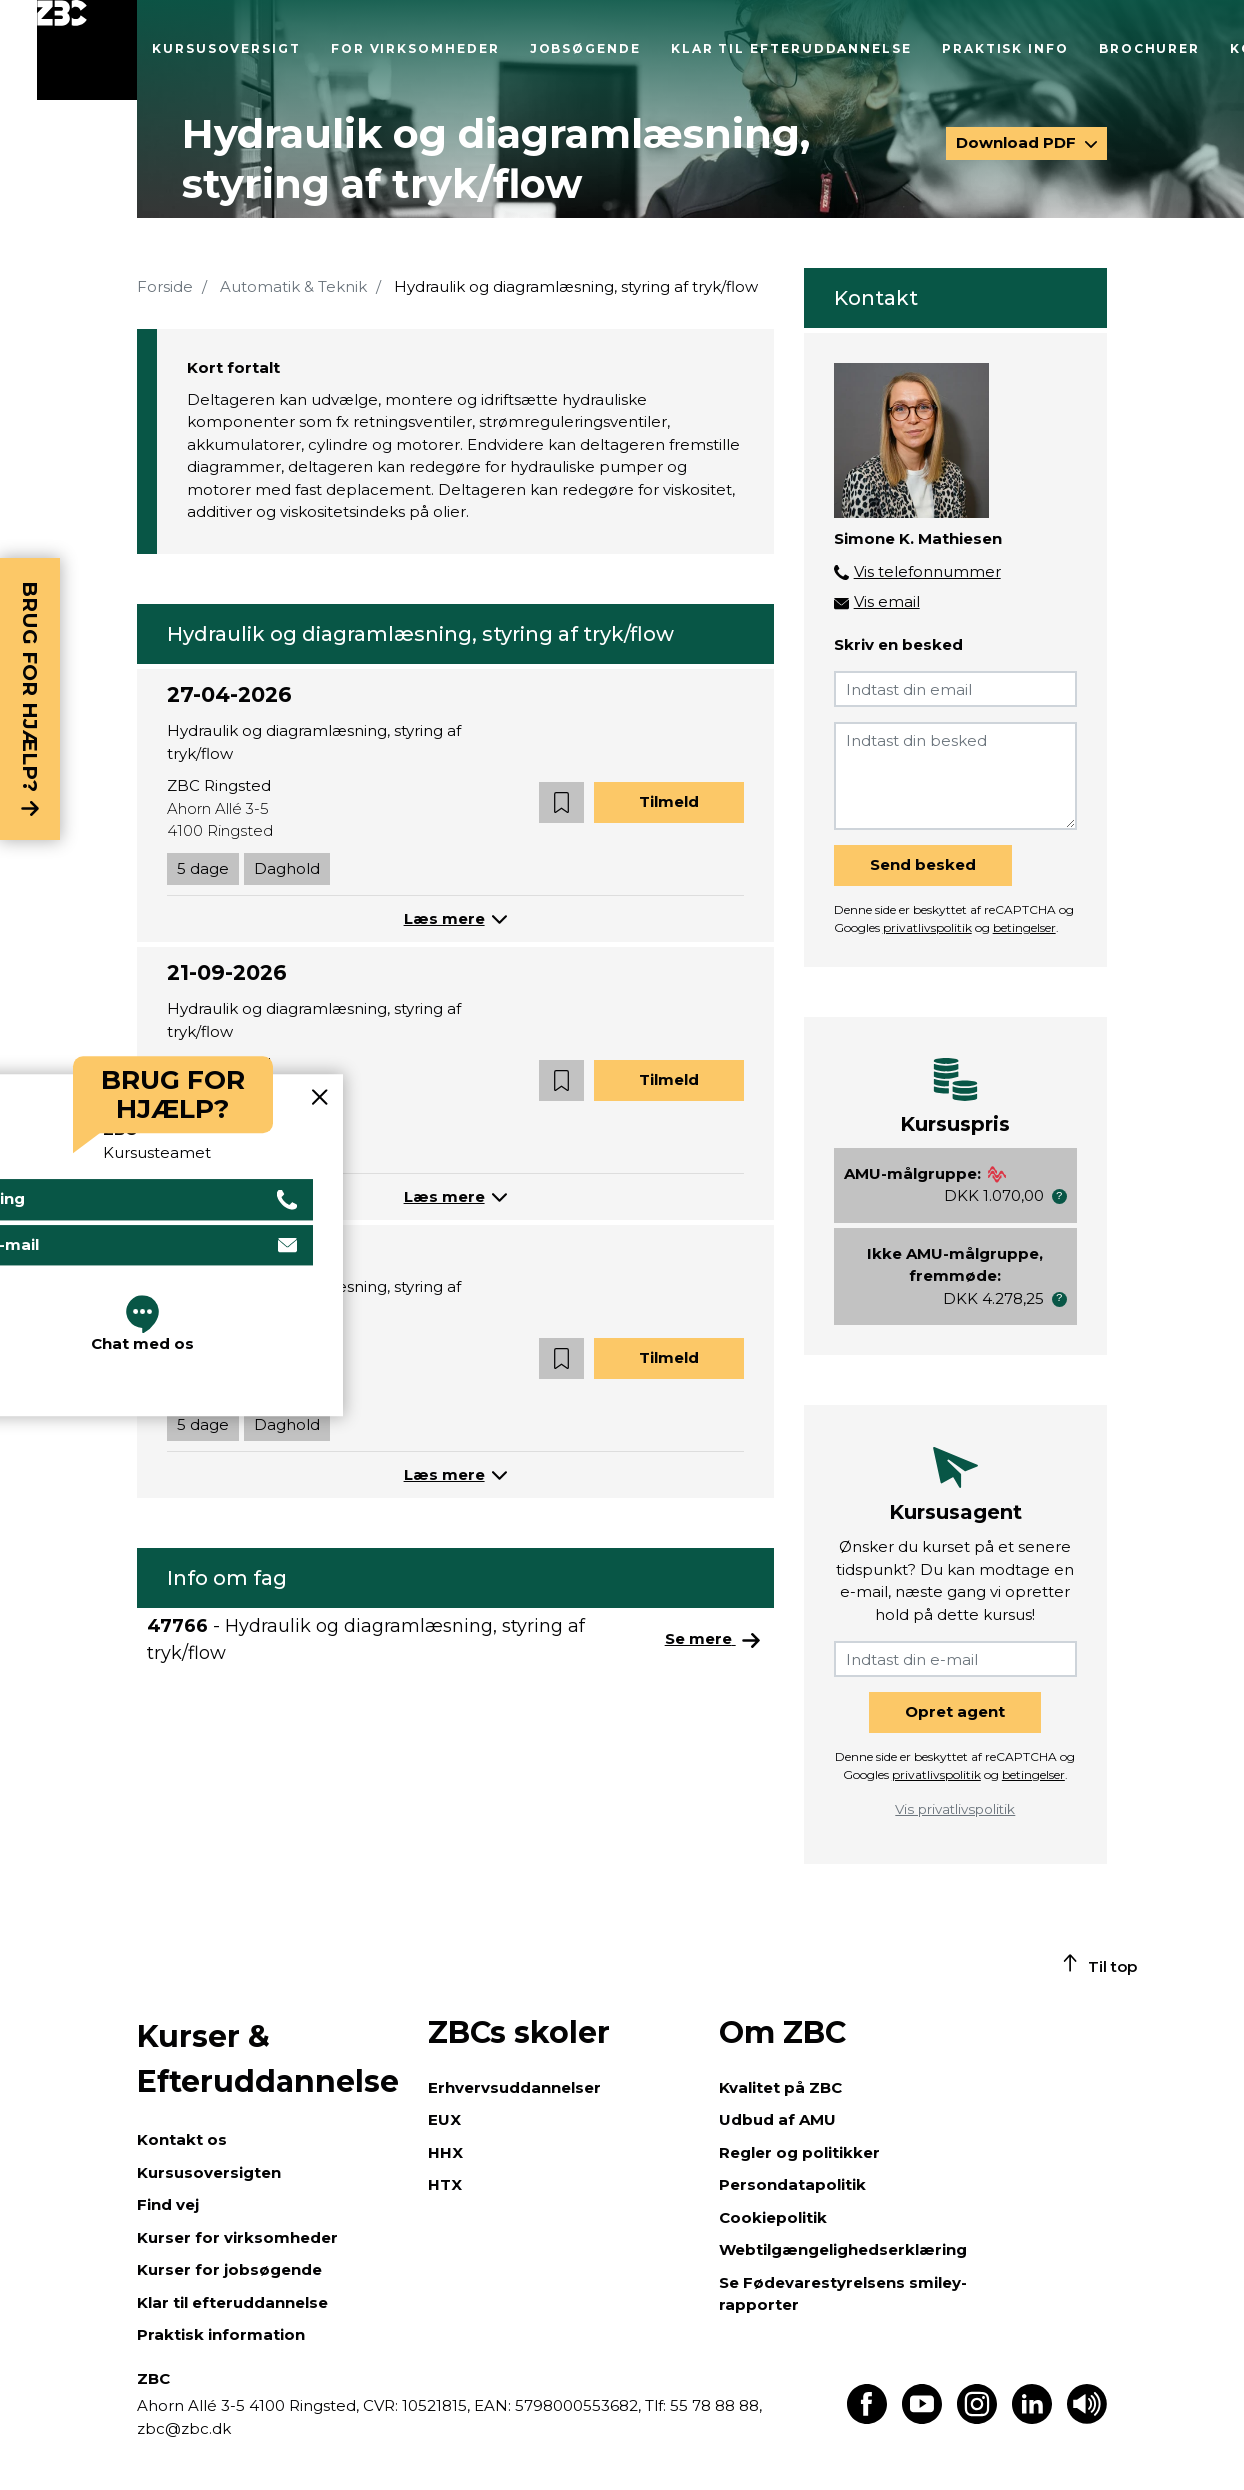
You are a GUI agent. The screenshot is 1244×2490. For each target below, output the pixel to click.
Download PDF (1018, 142)
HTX (445, 2184)
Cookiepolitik (773, 2217)
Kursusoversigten (209, 2172)
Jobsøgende (585, 48)
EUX (444, 2119)
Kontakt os (182, 2139)
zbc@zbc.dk (184, 2428)
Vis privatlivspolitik (955, 1809)
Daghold (287, 868)
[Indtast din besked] (955, 776)
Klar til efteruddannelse (791, 48)
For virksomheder (415, 48)
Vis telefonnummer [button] (927, 571)
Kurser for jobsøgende (229, 2269)
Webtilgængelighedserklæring (843, 2249)
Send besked (923, 864)
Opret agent (955, 1711)
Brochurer (1149, 48)
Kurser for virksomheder (237, 2237)
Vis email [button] (887, 601)
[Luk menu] (87, 50)
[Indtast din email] (955, 689)
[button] (561, 802)
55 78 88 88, (714, 2405)
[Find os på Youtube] (922, 2418)
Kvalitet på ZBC (780, 2087)
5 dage (203, 868)
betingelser (1024, 927)
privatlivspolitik (927, 927)
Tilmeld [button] (669, 801)
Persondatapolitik (792, 2184)
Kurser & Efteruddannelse (268, 2059)
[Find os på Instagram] (977, 2418)
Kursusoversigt (226, 48)
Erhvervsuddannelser (514, 2087)
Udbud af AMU (777, 2119)
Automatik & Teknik (293, 286)
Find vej (168, 2204)
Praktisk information (221, 2334)
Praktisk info (1005, 48)
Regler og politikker (799, 2152)
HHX (445, 2152)
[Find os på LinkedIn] (1032, 2418)
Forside (165, 286)
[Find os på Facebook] (867, 2418)
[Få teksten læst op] (1087, 2418)
